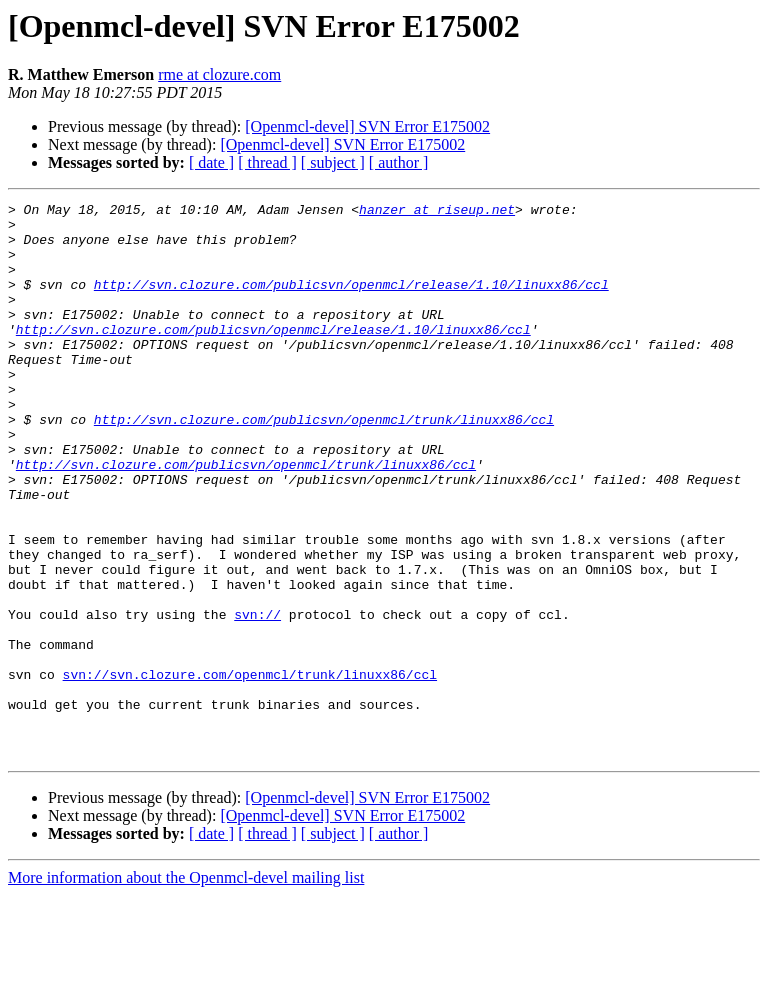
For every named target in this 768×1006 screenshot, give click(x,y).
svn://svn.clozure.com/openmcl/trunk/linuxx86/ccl (250, 770)
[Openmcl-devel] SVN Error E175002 (367, 126)
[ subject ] (333, 162)
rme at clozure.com (219, 74)
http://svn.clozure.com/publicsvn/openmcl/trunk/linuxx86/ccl (324, 464)
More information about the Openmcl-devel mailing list (186, 988)
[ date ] (211, 162)
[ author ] (399, 162)
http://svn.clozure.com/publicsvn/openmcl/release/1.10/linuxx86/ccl (351, 302)
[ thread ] (267, 162)
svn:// (257, 698)
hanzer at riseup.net (437, 212)
